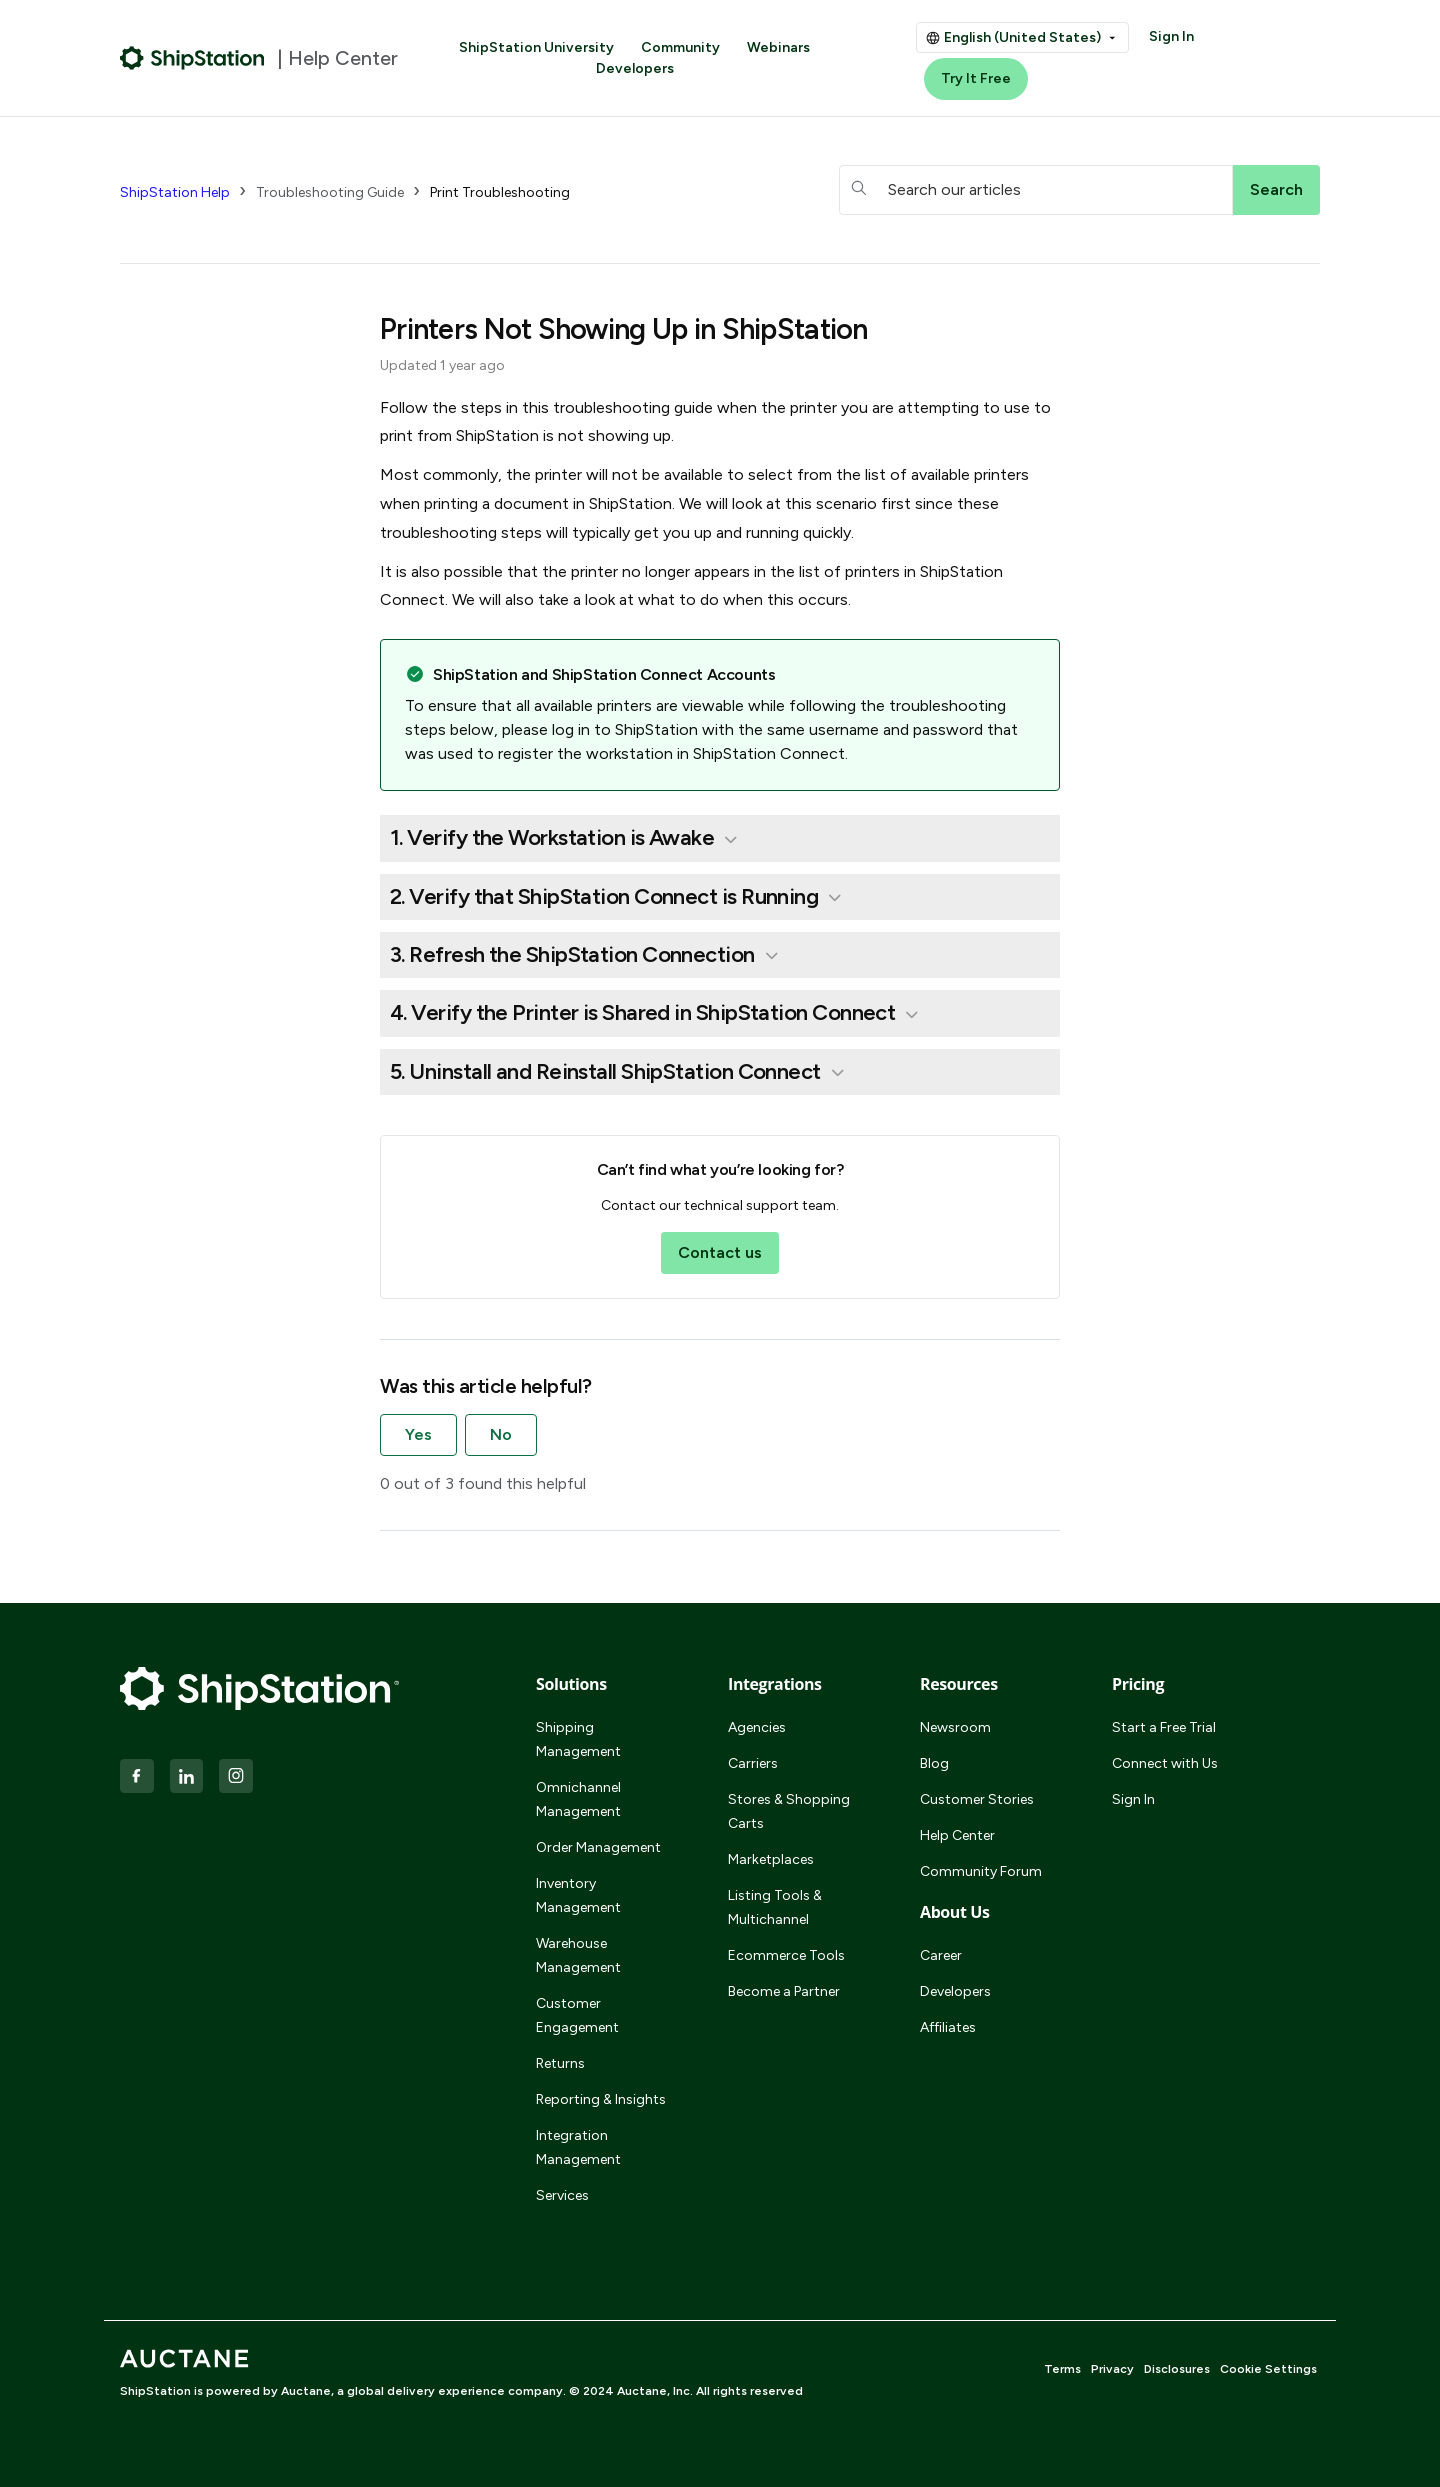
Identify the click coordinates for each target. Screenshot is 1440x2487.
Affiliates (948, 2027)
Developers (635, 68)
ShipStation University (536, 47)
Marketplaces (771, 1859)
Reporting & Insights (601, 2099)
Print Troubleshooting (500, 192)
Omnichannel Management (578, 1799)
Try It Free (976, 78)
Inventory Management (578, 1895)
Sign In (1171, 36)
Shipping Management (578, 1739)
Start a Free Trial (1164, 1727)
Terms (1062, 2369)
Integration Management (578, 2147)
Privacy (1112, 2369)
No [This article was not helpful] (501, 1434)
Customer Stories (977, 1799)
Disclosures (1177, 2369)
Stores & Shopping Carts (789, 1811)
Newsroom (955, 1727)
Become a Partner (784, 1991)
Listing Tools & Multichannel (775, 1907)
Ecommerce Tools (786, 1955)
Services (562, 2195)
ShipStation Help (175, 192)
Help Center (957, 1835)
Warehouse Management (578, 1955)
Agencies (757, 1727)
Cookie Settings (1268, 2369)
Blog (934, 1763)
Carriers (753, 1763)
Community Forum (981, 1871)
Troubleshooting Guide (330, 192)
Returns (560, 2063)
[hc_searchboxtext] (1036, 190)
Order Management (598, 1847)
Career (941, 1955)
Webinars (778, 47)
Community (680, 47)
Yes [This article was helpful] (418, 1434)
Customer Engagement (577, 2015)
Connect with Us (1165, 1763)
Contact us (720, 1252)
